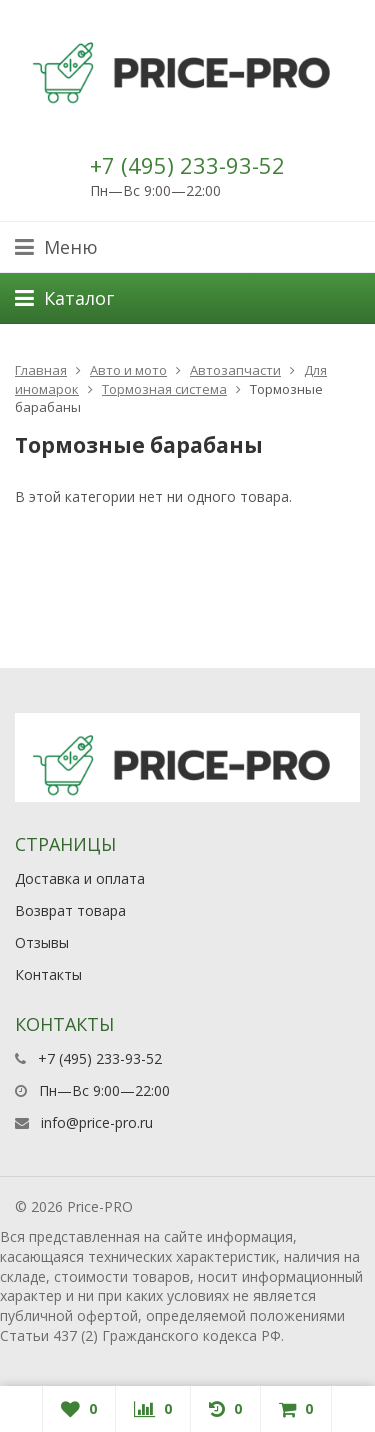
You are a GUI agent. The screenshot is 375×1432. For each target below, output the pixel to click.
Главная (41, 370)
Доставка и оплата (80, 878)
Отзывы (42, 942)
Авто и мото (128, 370)
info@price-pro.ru (97, 1122)
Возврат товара (70, 910)
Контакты (48, 974)
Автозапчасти (235, 370)
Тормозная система (164, 389)
